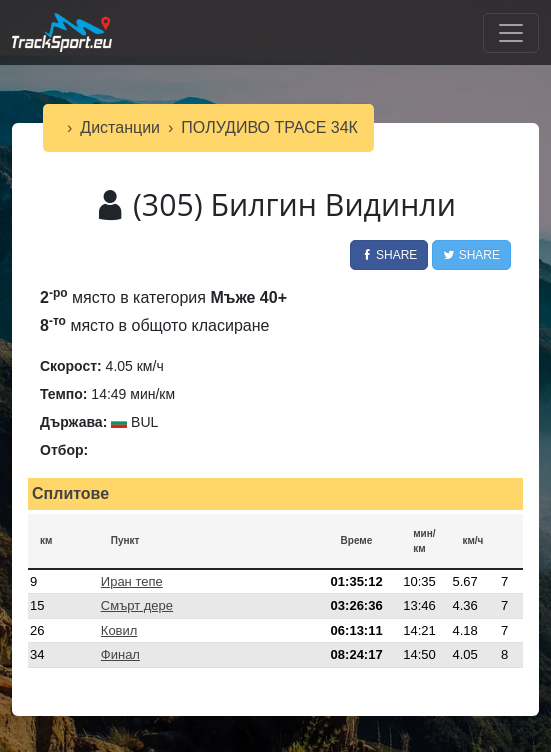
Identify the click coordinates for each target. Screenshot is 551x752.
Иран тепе (132, 581)
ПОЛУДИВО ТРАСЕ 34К (269, 127)
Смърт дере (137, 605)
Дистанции (120, 127)
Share (389, 255)
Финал (120, 654)
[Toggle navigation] (511, 33)
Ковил (119, 630)
